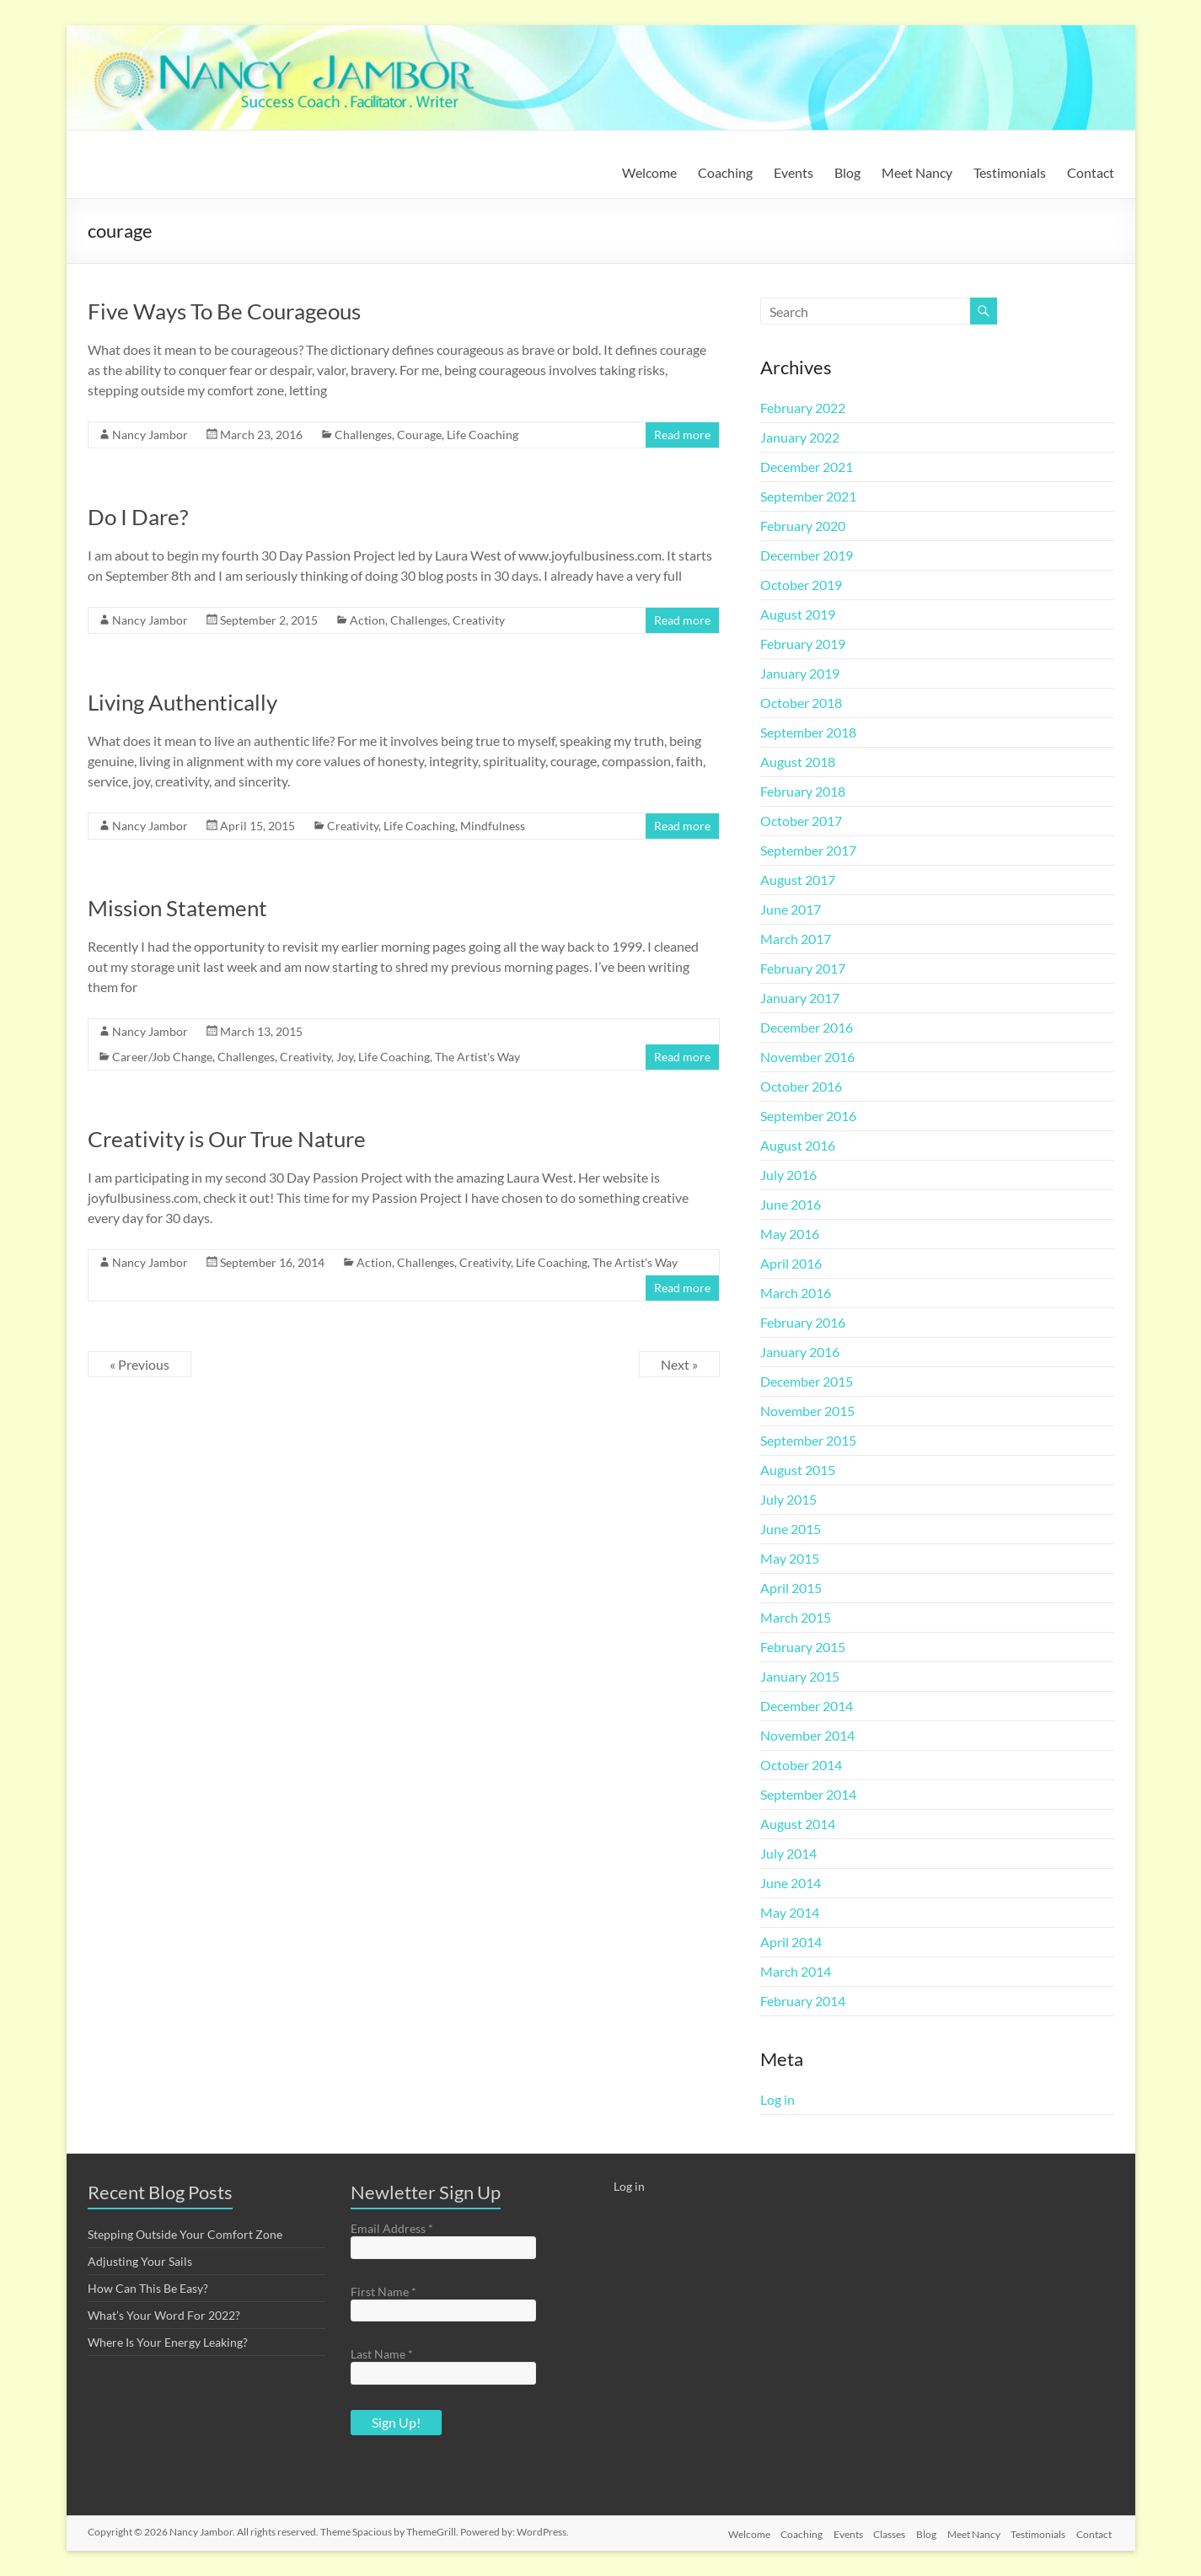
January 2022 (799, 437)
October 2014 (801, 1765)
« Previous (139, 1364)
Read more (682, 434)
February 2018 (802, 791)
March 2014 (795, 1971)
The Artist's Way (477, 1056)
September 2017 (808, 850)
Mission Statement (177, 907)
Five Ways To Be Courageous (224, 311)
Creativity (479, 620)
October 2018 (801, 703)
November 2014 (807, 1735)
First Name (383, 2291)
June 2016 (790, 1204)
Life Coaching (482, 434)
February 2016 (802, 1322)
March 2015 (795, 1617)
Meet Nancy (917, 172)
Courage (419, 434)
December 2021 (806, 467)
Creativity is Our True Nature (227, 1138)
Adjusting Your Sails (140, 2261)
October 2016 (801, 1086)
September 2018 (808, 732)
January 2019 (799, 673)
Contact (1090, 172)
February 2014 (802, 2001)
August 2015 (797, 1470)
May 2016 (789, 1234)
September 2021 (808, 496)
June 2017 (790, 909)
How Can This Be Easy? (148, 2288)
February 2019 (802, 644)
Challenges (363, 434)
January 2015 (799, 1676)
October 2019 (801, 585)
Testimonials (1009, 172)
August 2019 (797, 614)
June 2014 (790, 1883)
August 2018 (797, 762)
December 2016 (806, 1027)
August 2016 (797, 1145)
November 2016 (807, 1057)
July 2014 (788, 1853)
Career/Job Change (162, 1056)
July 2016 (788, 1175)
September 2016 (808, 1116)
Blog (847, 172)
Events (793, 172)
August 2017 (797, 880)
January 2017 (799, 998)
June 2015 (790, 1529)
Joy (344, 1056)
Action (367, 620)
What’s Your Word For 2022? (164, 2315)
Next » (679, 1364)
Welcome (649, 172)
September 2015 (808, 1440)
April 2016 (791, 1263)
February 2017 (802, 968)
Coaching (725, 172)
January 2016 (799, 1352)
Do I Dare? (138, 516)
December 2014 (806, 1706)
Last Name (382, 2354)
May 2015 (789, 1558)
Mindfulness (492, 825)
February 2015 (802, 1647)
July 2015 (788, 1499)
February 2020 (802, 526)
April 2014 (791, 1942)
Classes (881, 2531)
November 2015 (807, 1411)
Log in (777, 2099)
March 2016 (795, 1293)
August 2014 (797, 1824)
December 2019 (806, 555)
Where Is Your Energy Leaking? (168, 2342)
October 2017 (801, 821)
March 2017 (795, 939)
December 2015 (806, 1381)
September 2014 (808, 1794)
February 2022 (802, 408)
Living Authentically (182, 702)
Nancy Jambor (150, 434)
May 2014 (789, 1912)
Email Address (392, 2228)
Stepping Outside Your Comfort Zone (185, 2234)
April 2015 (791, 1588)
